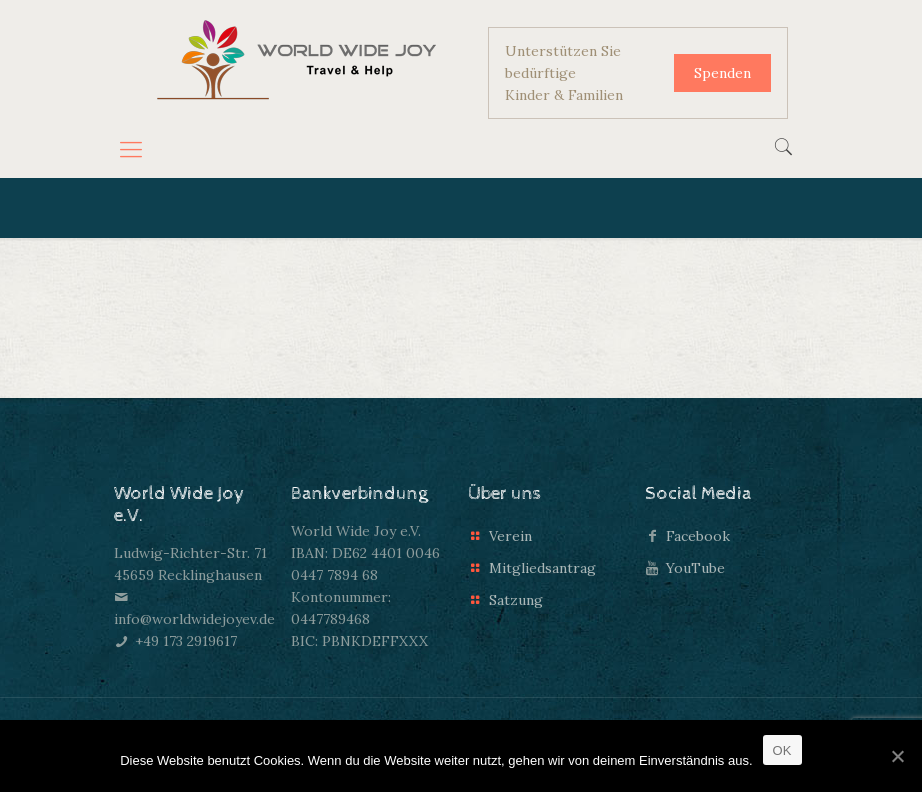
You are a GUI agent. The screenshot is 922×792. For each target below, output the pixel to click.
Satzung (516, 600)
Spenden (722, 73)
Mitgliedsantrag (542, 568)
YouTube (695, 568)
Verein (510, 536)
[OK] (897, 756)
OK (782, 750)
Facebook (698, 536)
